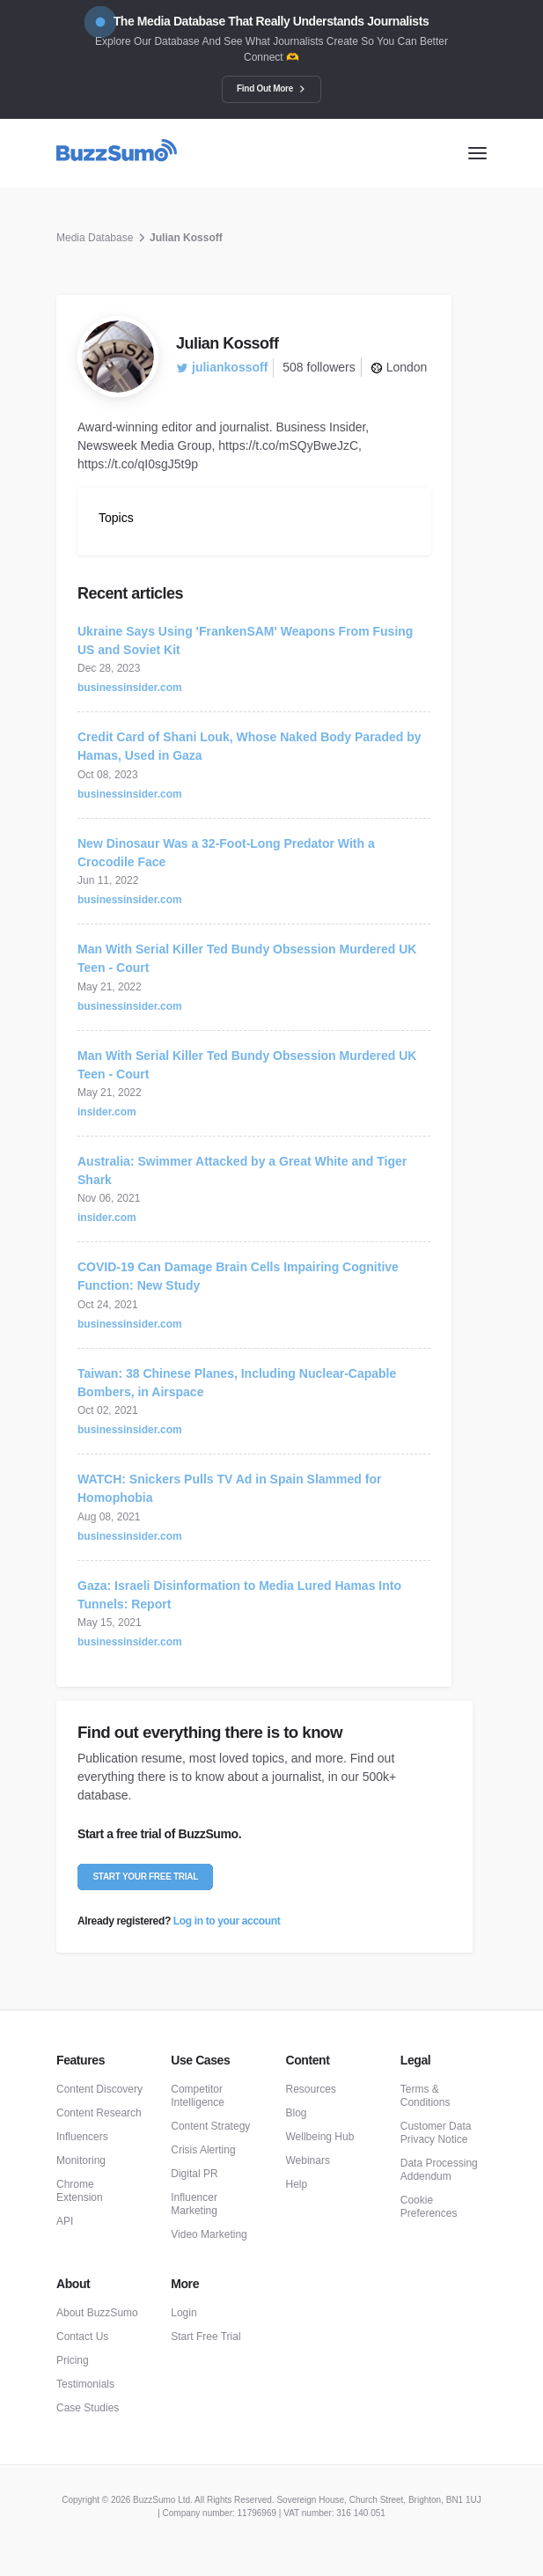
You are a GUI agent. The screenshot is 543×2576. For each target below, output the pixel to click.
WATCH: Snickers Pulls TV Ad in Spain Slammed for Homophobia (229, 1488)
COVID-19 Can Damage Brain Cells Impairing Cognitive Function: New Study (238, 1276)
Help (297, 2184)
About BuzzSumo (97, 2313)
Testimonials (85, 2384)
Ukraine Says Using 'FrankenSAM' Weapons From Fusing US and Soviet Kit (245, 640)
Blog (296, 2113)
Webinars (308, 2160)
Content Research (99, 2113)
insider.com (106, 1112)
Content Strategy (210, 2126)
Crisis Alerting (203, 2150)
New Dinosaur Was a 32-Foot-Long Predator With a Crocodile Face (226, 852)
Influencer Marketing (194, 2204)
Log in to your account (226, 1921)
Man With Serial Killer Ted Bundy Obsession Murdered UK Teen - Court (246, 958)
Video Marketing (209, 2234)
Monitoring (81, 2160)
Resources (311, 2089)
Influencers (82, 2137)
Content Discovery (99, 2089)
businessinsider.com (129, 687)
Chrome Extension (79, 2191)
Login (183, 2313)
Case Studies (87, 2408)
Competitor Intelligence (197, 2096)
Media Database (94, 238)
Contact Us (82, 2336)
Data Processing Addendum (439, 2169)
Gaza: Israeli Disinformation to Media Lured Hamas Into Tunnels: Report (239, 1595)
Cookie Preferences (429, 2206)
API (64, 2221)
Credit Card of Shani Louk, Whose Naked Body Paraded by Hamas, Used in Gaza (249, 746)
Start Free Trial (205, 2336)
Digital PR (194, 2174)
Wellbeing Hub (320, 2137)
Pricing (72, 2360)
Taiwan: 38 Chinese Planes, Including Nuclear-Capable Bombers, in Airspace (236, 1382)
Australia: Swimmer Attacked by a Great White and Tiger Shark (242, 1170)
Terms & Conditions (425, 2096)
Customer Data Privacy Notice (436, 2132)
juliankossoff (222, 367)
